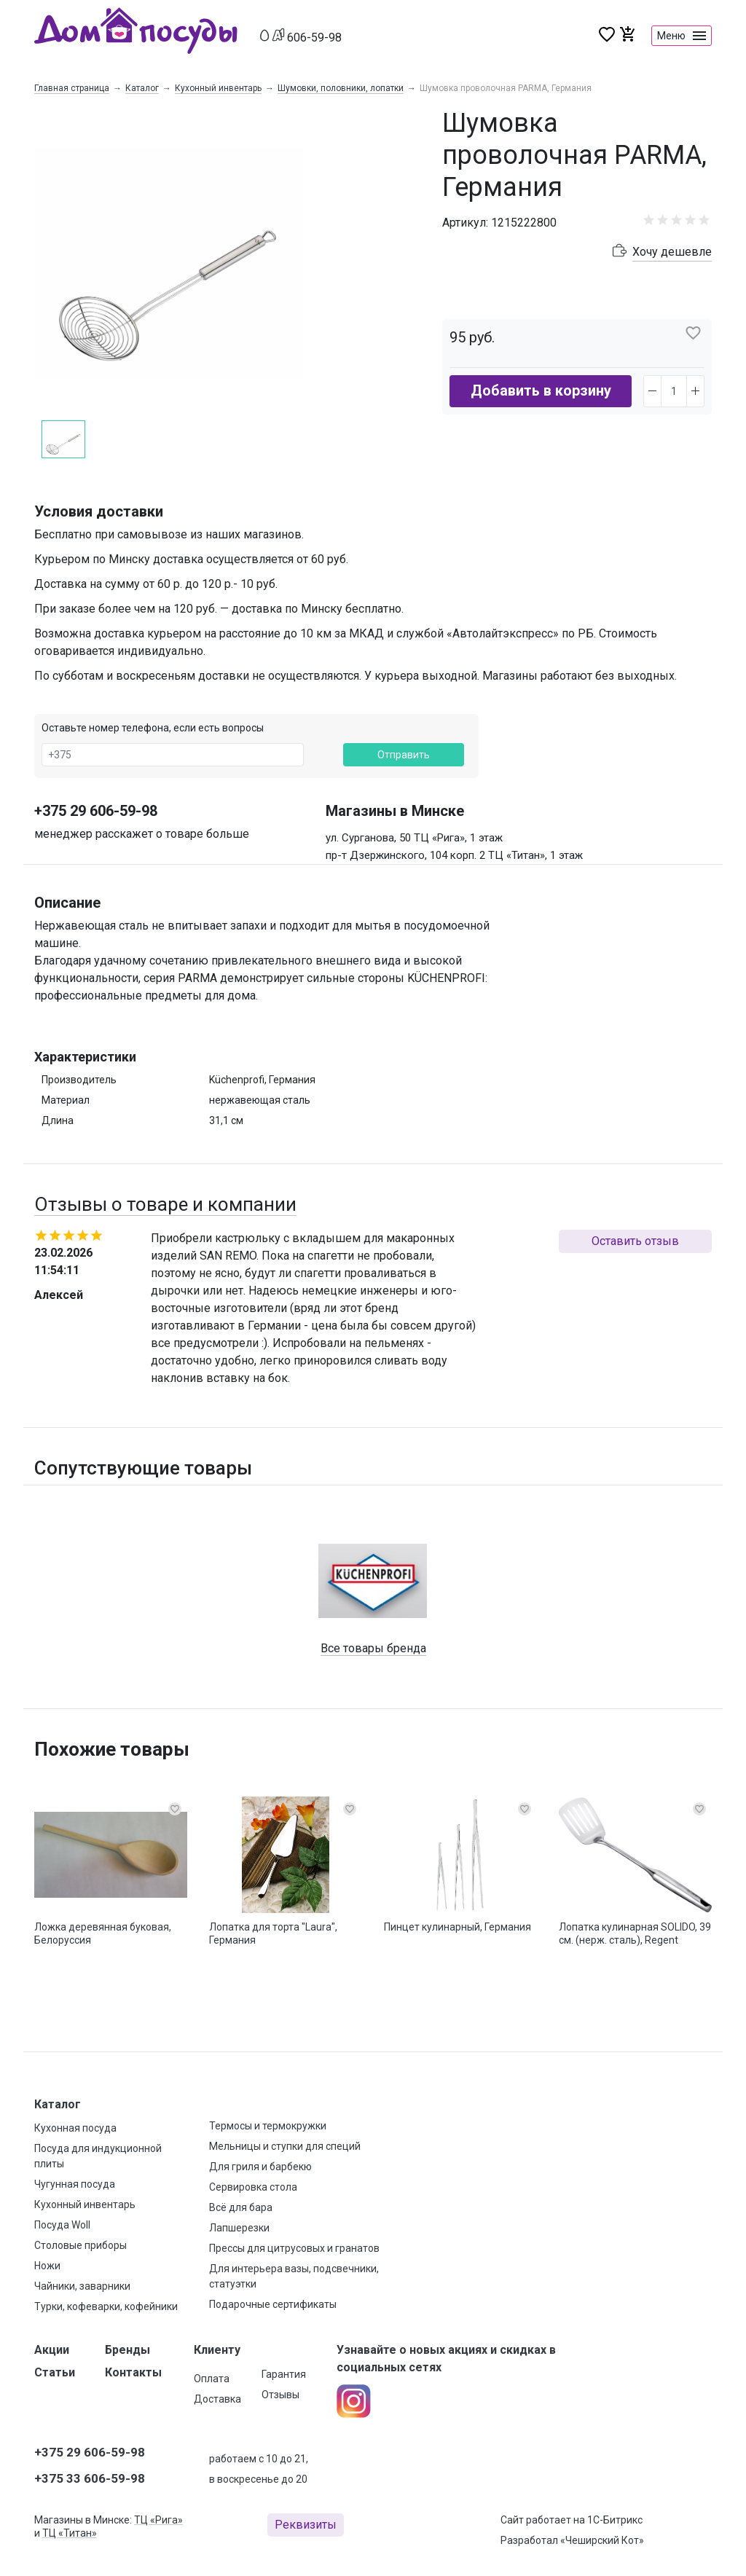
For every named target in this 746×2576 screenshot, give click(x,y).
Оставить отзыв (635, 1241)
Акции (51, 2350)
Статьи (54, 2372)
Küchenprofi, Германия (262, 1079)
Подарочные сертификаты (273, 2304)
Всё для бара (240, 2207)
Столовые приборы (80, 2245)
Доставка (217, 2399)
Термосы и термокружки (267, 2126)
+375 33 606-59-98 (89, 2478)
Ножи (47, 2265)
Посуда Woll (62, 2225)
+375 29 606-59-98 (95, 811)
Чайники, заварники (82, 2286)
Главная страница (71, 88)
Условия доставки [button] (98, 511)
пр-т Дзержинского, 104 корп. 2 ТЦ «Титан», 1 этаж (454, 855)
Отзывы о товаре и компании (165, 1204)
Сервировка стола (253, 2187)
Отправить (403, 755)
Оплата (211, 2378)
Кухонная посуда (75, 2128)
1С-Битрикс (615, 2520)
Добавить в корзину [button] (541, 390)
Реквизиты (306, 2525)
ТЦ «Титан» (69, 2533)
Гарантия (284, 2374)
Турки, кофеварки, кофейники (106, 2306)
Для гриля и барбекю (260, 2166)
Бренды (127, 2350)
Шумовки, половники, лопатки (341, 88)
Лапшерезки (239, 2228)
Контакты (133, 2372)
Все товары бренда (373, 1648)
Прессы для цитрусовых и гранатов (294, 2248)
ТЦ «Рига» (158, 2520)
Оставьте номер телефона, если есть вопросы (153, 728)
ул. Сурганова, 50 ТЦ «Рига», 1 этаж (414, 837)
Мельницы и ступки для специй (285, 2146)
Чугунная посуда (74, 2184)
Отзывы (280, 2394)
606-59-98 (314, 37)
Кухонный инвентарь (218, 88)
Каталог (142, 88)
